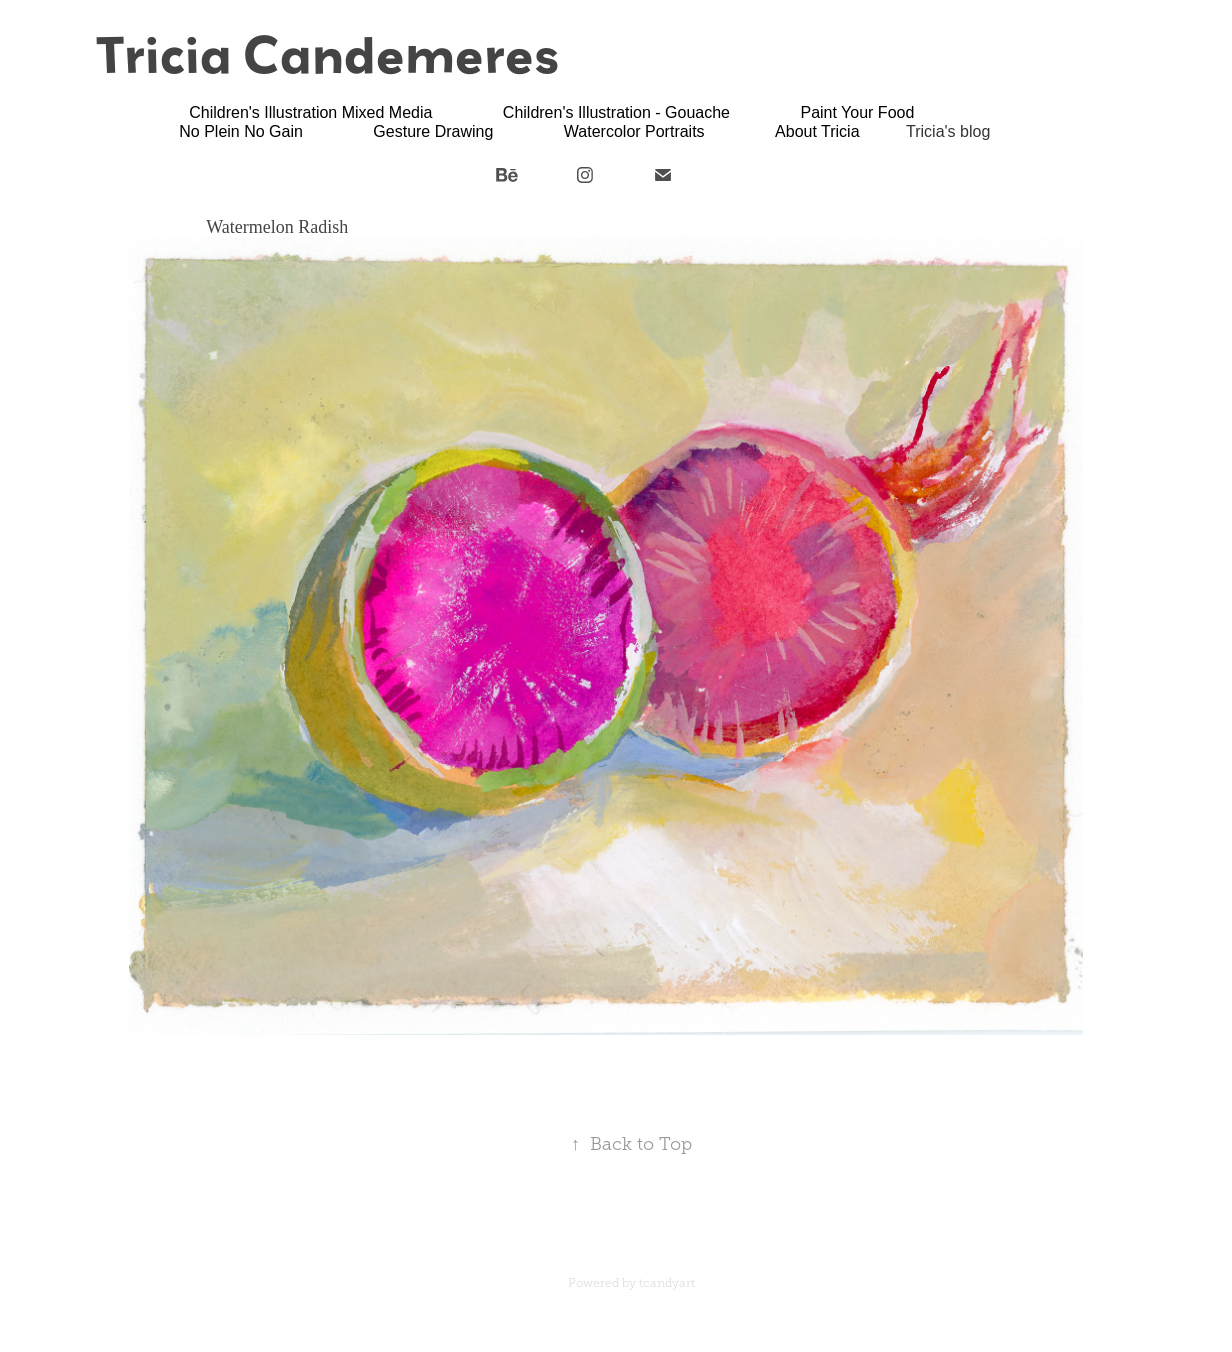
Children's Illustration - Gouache (616, 112)
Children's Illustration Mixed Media (310, 112)
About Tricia (817, 131)
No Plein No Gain (241, 131)
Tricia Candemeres (327, 53)
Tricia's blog (948, 131)
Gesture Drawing (433, 131)
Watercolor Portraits (634, 131)
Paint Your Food (857, 112)
